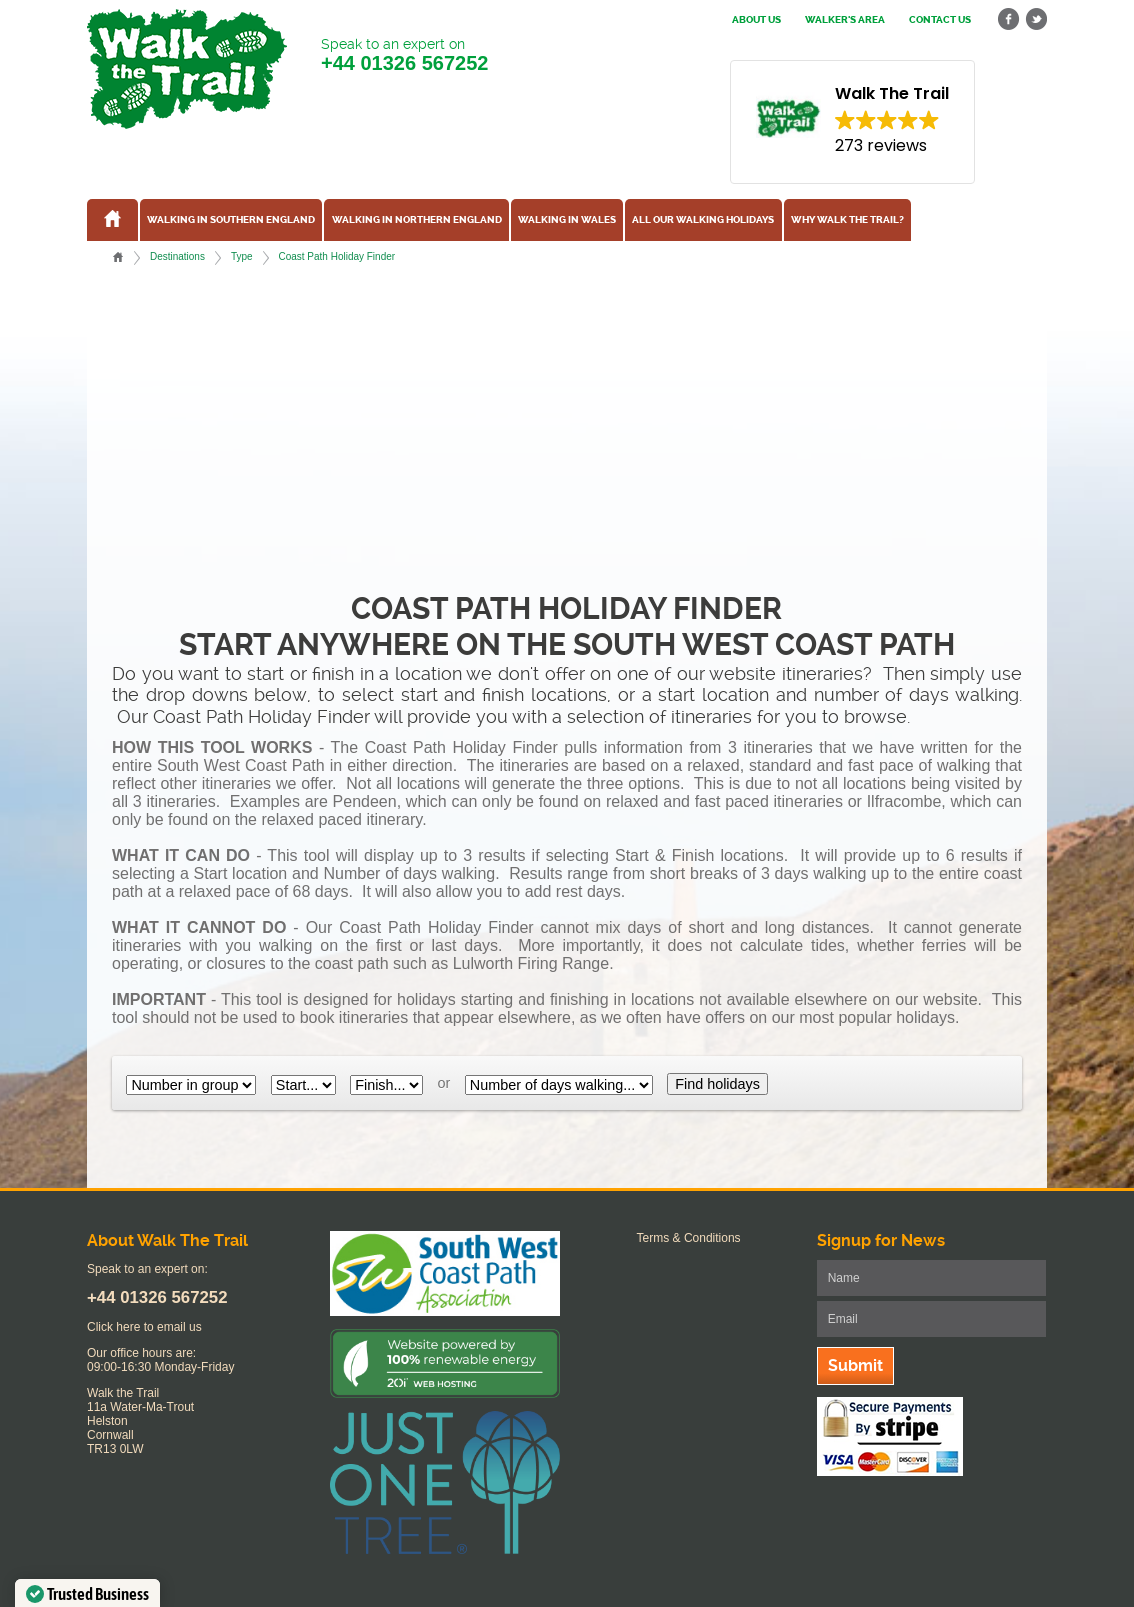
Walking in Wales (567, 220)
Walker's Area (845, 20)
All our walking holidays (703, 220)
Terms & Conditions (689, 1238)
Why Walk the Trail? (847, 220)
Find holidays (717, 1084)
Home (118, 257)
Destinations (177, 256)
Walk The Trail (187, 69)
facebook (1009, 19)
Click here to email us (144, 1327)
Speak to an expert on (404, 55)
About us (756, 20)
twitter (1036, 19)
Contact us (940, 20)
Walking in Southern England (231, 220)
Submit (855, 1365)
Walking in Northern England (417, 220)
